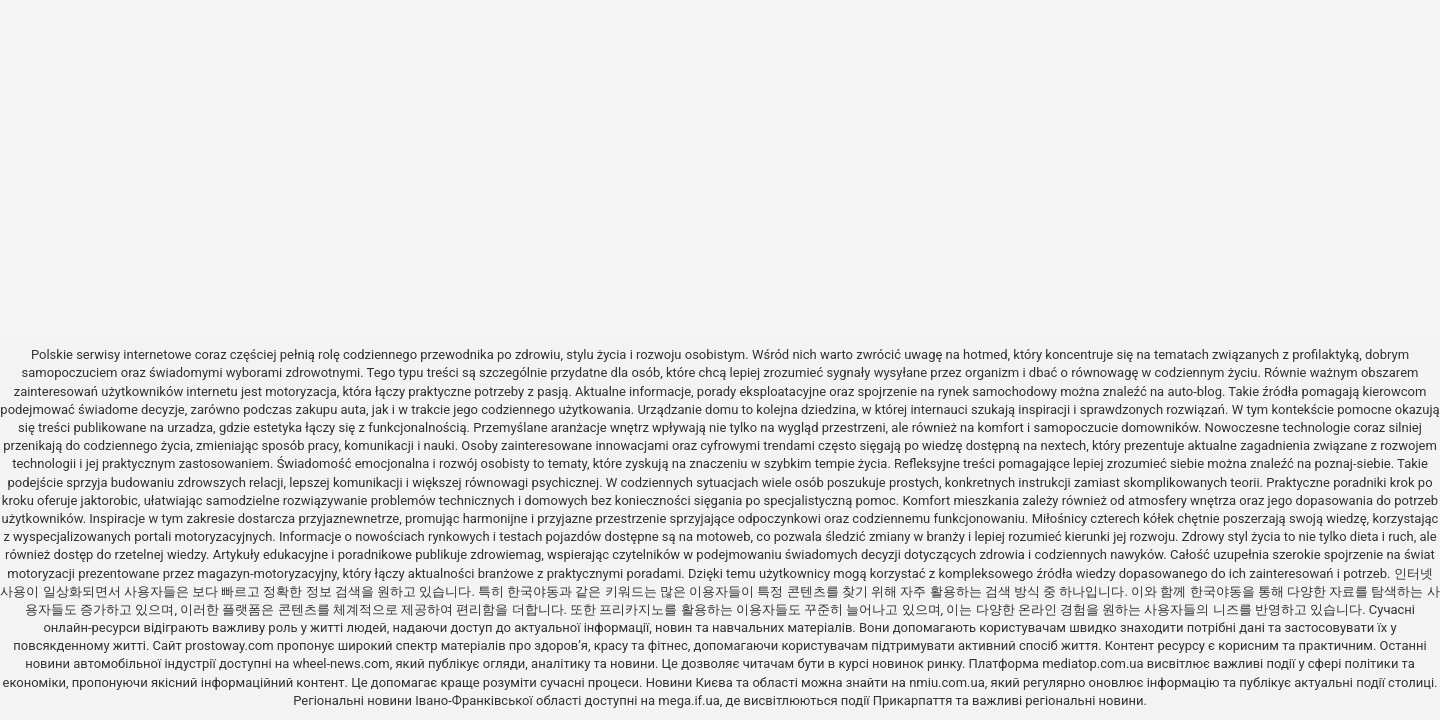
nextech (1064, 445)
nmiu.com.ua (947, 682)
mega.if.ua (688, 700)
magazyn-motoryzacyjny (266, 573)
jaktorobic (109, 500)
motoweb (723, 536)
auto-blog (1194, 391)
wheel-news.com (341, 663)
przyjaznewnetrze (348, 518)
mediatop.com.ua (1092, 663)
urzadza (190, 427)
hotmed (985, 354)
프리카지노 (631, 609)
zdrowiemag (505, 554)
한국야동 (533, 591)
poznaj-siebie (1353, 463)
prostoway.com (229, 645)
